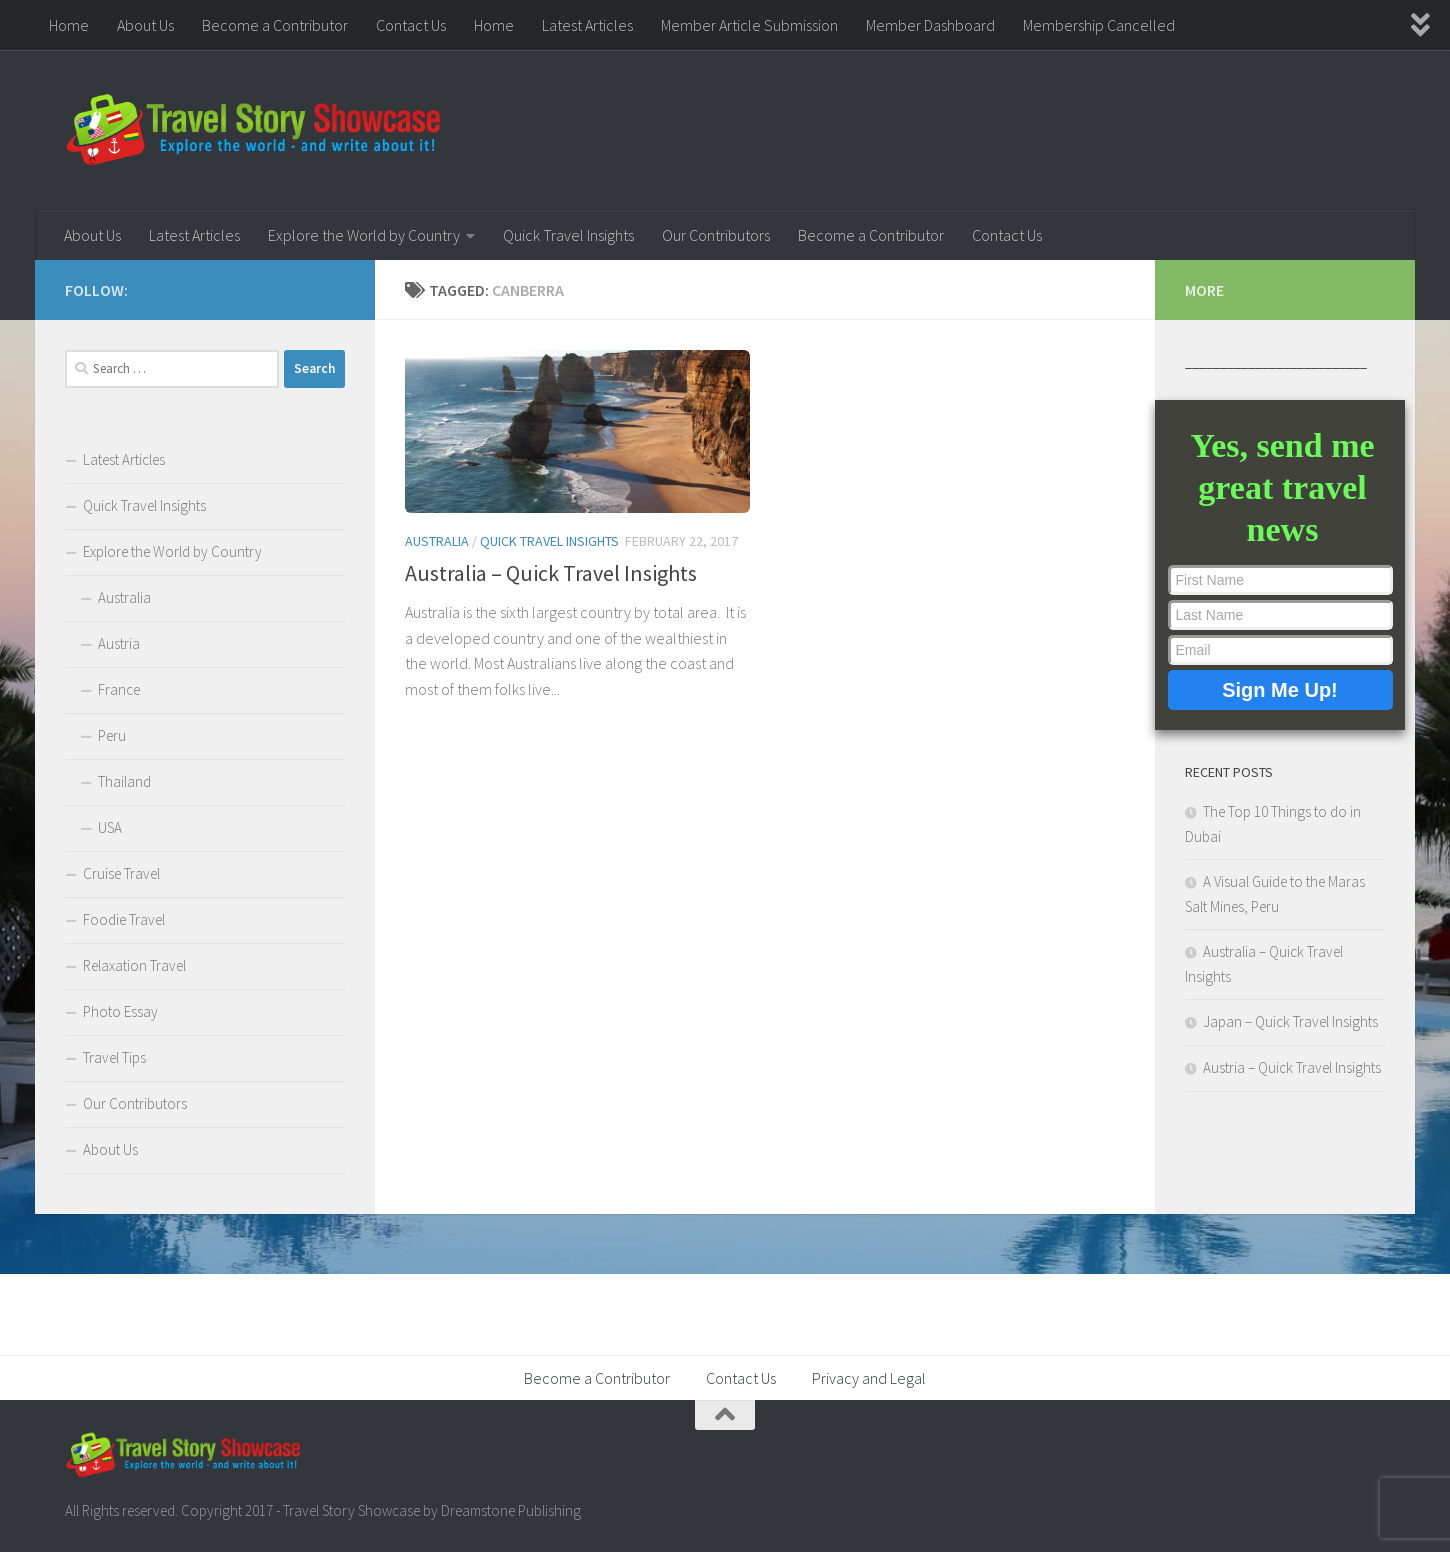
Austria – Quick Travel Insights (1292, 1067)
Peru (112, 735)
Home (69, 25)
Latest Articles (587, 25)
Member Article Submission (749, 25)
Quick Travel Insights (568, 235)
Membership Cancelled (1099, 25)
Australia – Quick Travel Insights (551, 573)
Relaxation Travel (134, 965)
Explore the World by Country (364, 235)
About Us (145, 25)
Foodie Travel (124, 919)
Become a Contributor (275, 25)
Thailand (124, 781)
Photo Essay (120, 1011)
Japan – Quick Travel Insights (1290, 1021)
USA (110, 827)
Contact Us (411, 25)
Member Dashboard (930, 25)
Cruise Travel (121, 873)
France (119, 689)
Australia (437, 541)
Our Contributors (716, 235)
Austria (119, 643)
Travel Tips (114, 1057)
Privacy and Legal (869, 1378)
